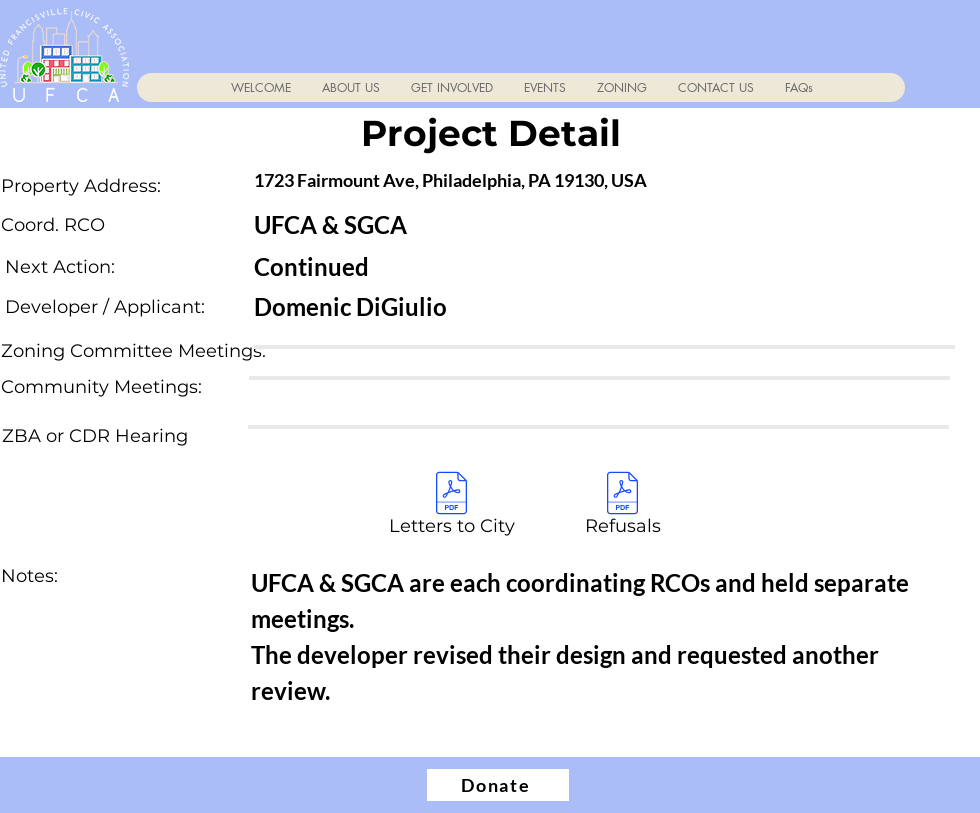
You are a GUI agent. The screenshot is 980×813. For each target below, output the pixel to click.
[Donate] (498, 785)
